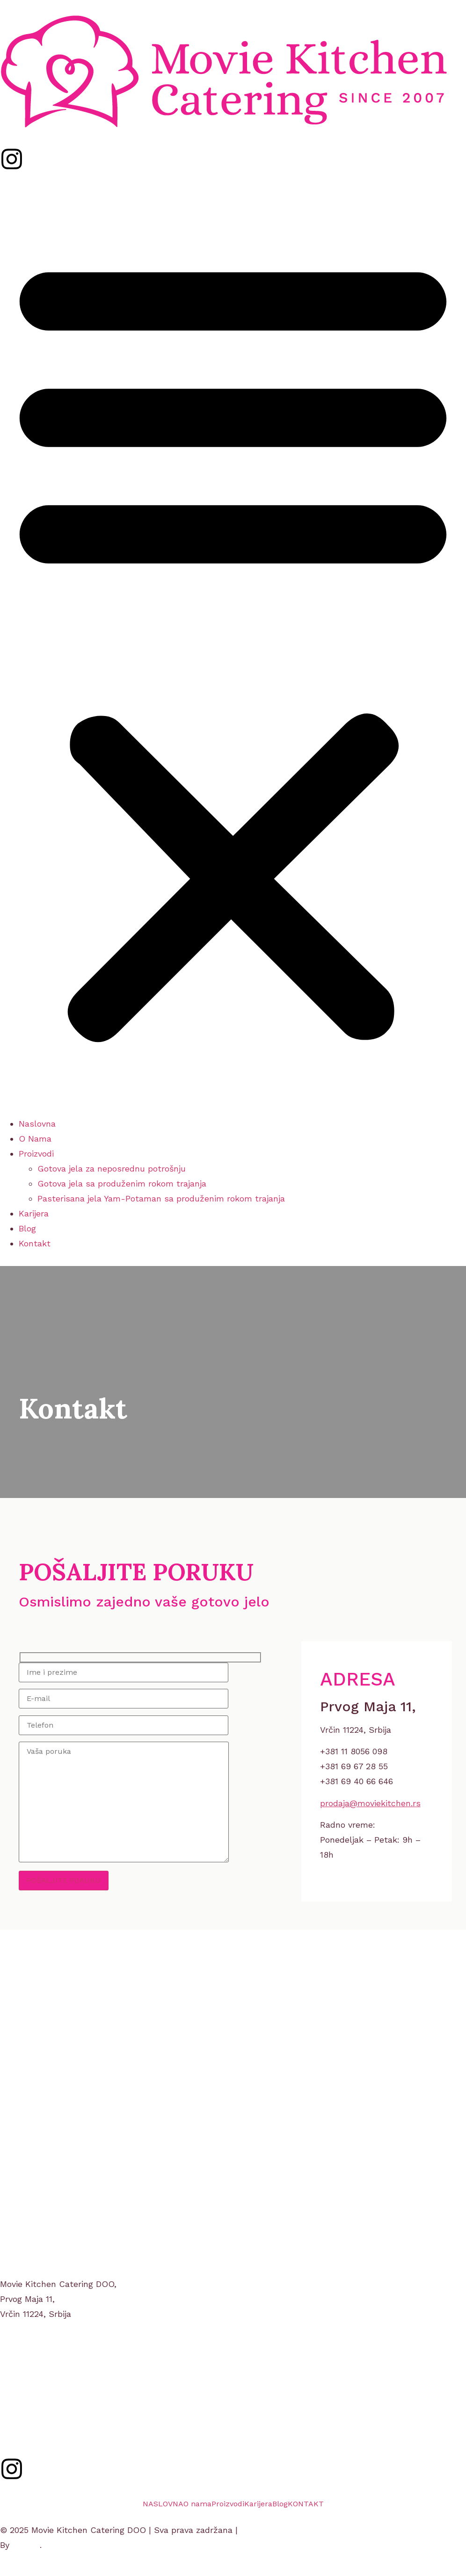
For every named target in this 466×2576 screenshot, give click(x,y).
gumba (26, 2545)
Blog (27, 1228)
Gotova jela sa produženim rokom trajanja (121, 1183)
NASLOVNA (163, 2504)
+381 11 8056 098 (33, 2389)
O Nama (35, 1138)
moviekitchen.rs (31, 2404)
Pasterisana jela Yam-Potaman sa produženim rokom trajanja (161, 1198)
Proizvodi (36, 1153)
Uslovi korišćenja (273, 2530)
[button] (233, 645)
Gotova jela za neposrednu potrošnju (111, 1168)
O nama (197, 2504)
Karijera (34, 1213)
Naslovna (37, 1124)
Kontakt (35, 1243)
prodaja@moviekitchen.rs (370, 1803)
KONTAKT (306, 2504)
